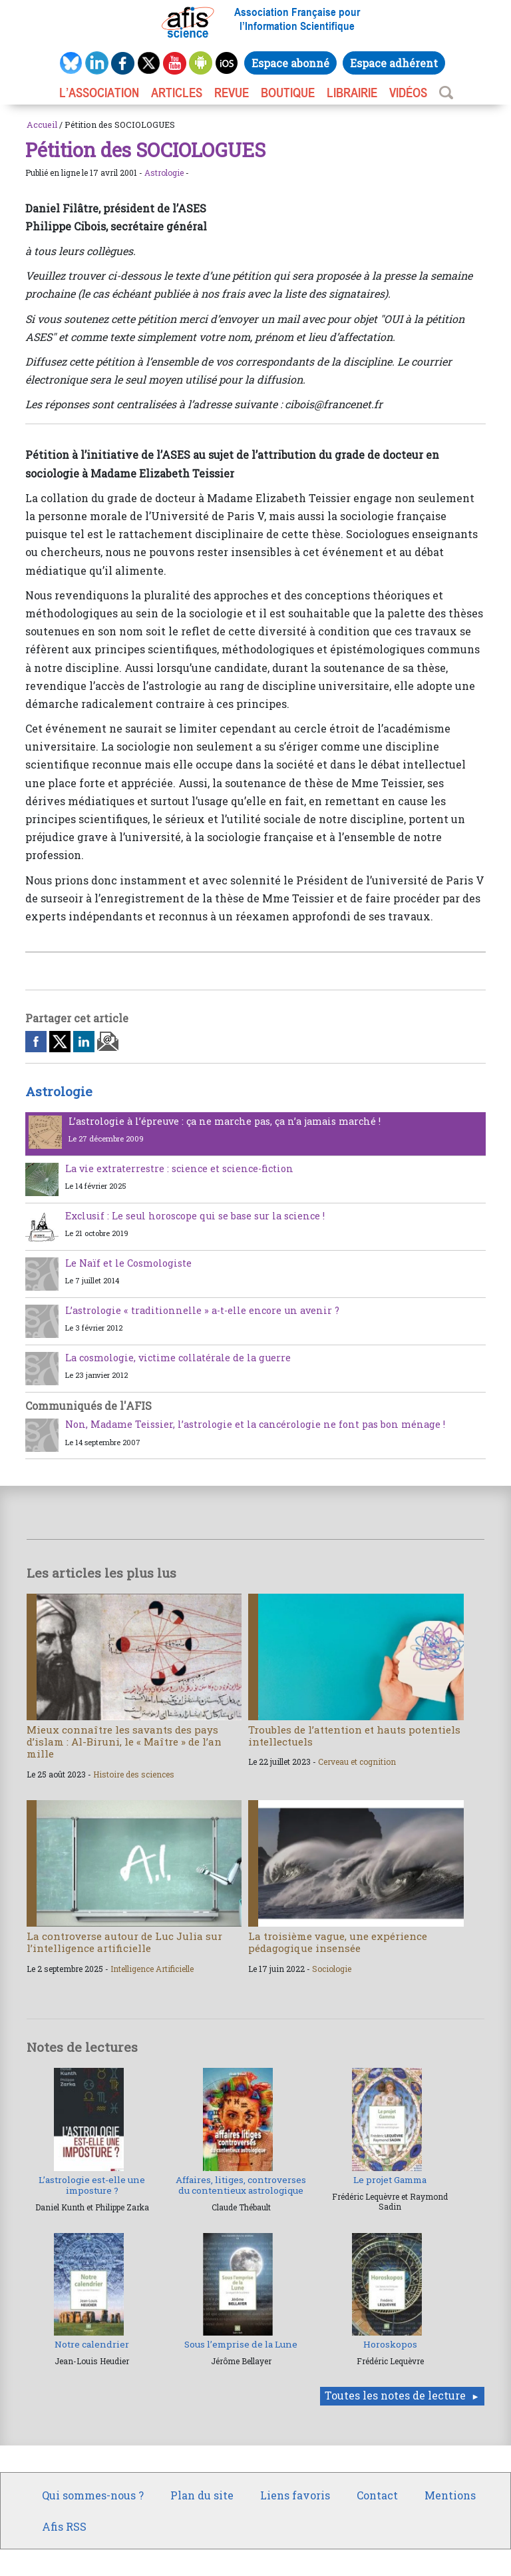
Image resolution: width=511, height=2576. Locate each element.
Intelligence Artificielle (152, 1968)
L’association (99, 92)
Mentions (450, 2495)
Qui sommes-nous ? (93, 2495)
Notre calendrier (92, 2344)
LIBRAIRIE (352, 92)
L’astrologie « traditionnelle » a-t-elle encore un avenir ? (202, 1310)
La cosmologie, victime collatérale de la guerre (178, 1357)
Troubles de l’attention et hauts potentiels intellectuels (354, 1735)
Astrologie (164, 172)
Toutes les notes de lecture (395, 2395)
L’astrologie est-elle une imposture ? (92, 2185)
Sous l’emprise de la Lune (240, 2344)
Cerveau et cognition (357, 1761)
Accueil (42, 124)
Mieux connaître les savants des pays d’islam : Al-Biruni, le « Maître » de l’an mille (124, 1741)
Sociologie (331, 1968)
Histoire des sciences (133, 1774)
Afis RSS (64, 2526)
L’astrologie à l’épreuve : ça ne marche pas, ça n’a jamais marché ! (225, 1121)
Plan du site (202, 2495)
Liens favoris (295, 2495)
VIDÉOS (408, 92)
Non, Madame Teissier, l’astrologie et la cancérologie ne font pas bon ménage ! (255, 1424)
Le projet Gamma (389, 2180)
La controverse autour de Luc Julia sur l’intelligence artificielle (124, 1942)
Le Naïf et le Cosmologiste (128, 1263)
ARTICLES (176, 92)
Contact (377, 2495)
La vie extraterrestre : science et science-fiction (179, 1168)
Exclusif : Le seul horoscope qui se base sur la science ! (195, 1215)
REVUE (231, 92)
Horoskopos (390, 2344)
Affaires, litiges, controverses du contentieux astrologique (241, 2185)
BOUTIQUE (288, 92)
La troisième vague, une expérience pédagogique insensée (337, 1942)
